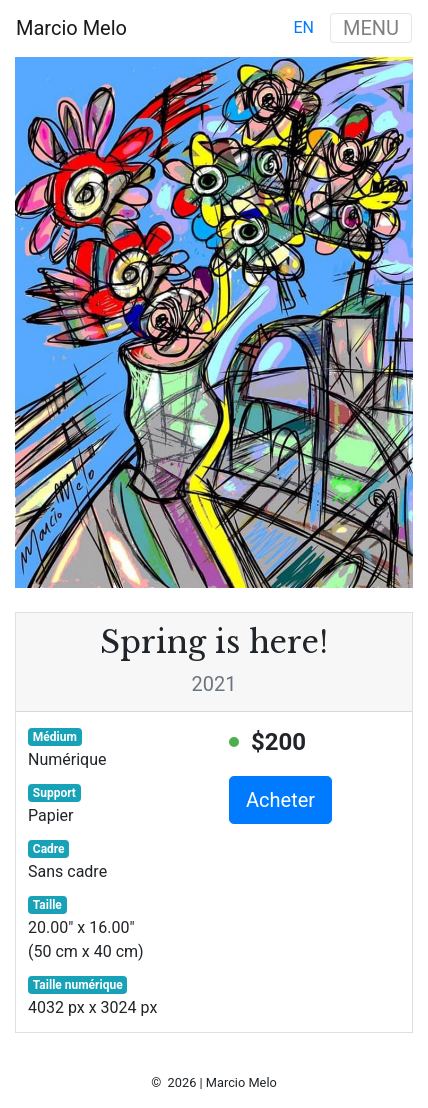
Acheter (280, 800)
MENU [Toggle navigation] (371, 28)
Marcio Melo (71, 28)
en (303, 27)
